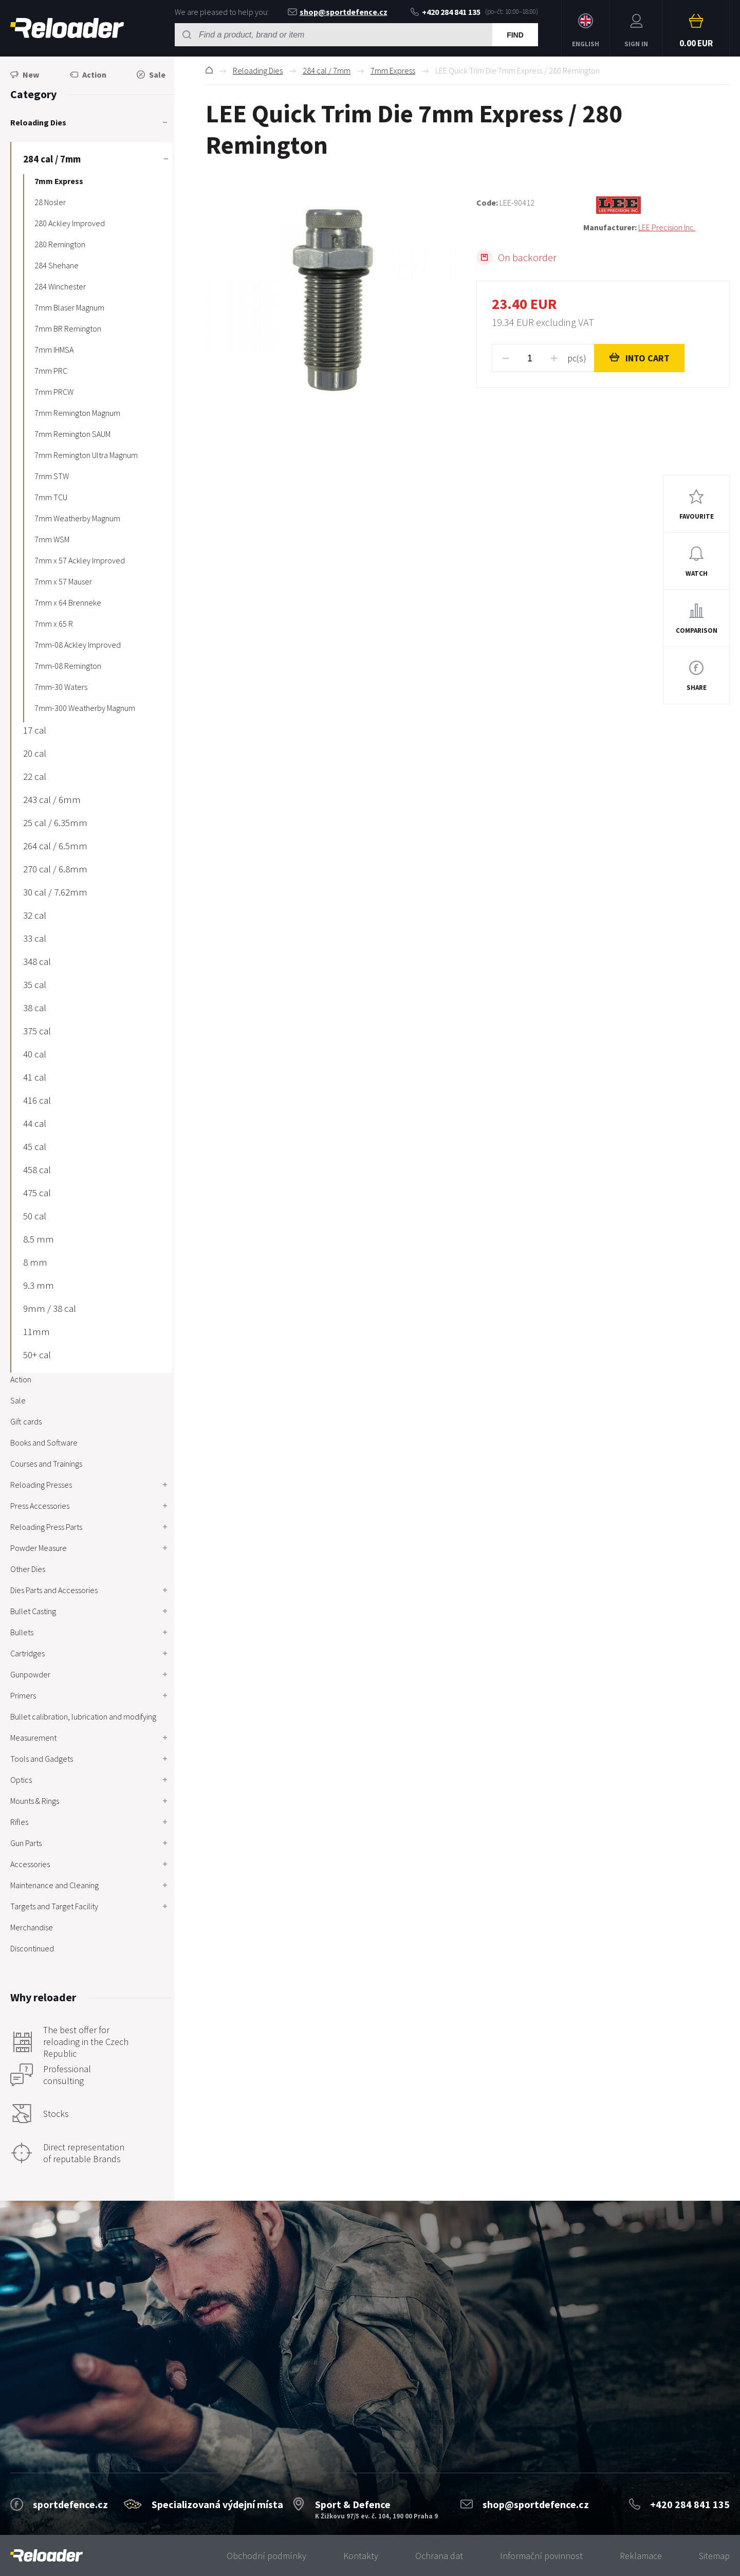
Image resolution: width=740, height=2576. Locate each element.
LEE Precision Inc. (666, 227)
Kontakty (360, 2556)
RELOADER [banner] (67, 28)
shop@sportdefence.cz (337, 12)
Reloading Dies (258, 70)
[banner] (46, 2555)
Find (515, 35)
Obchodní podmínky (266, 2556)
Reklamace (641, 2556)
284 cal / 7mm (326, 70)
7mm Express (393, 70)
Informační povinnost (541, 2556)
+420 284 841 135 (445, 12)
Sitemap (714, 2556)
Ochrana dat (439, 2556)
